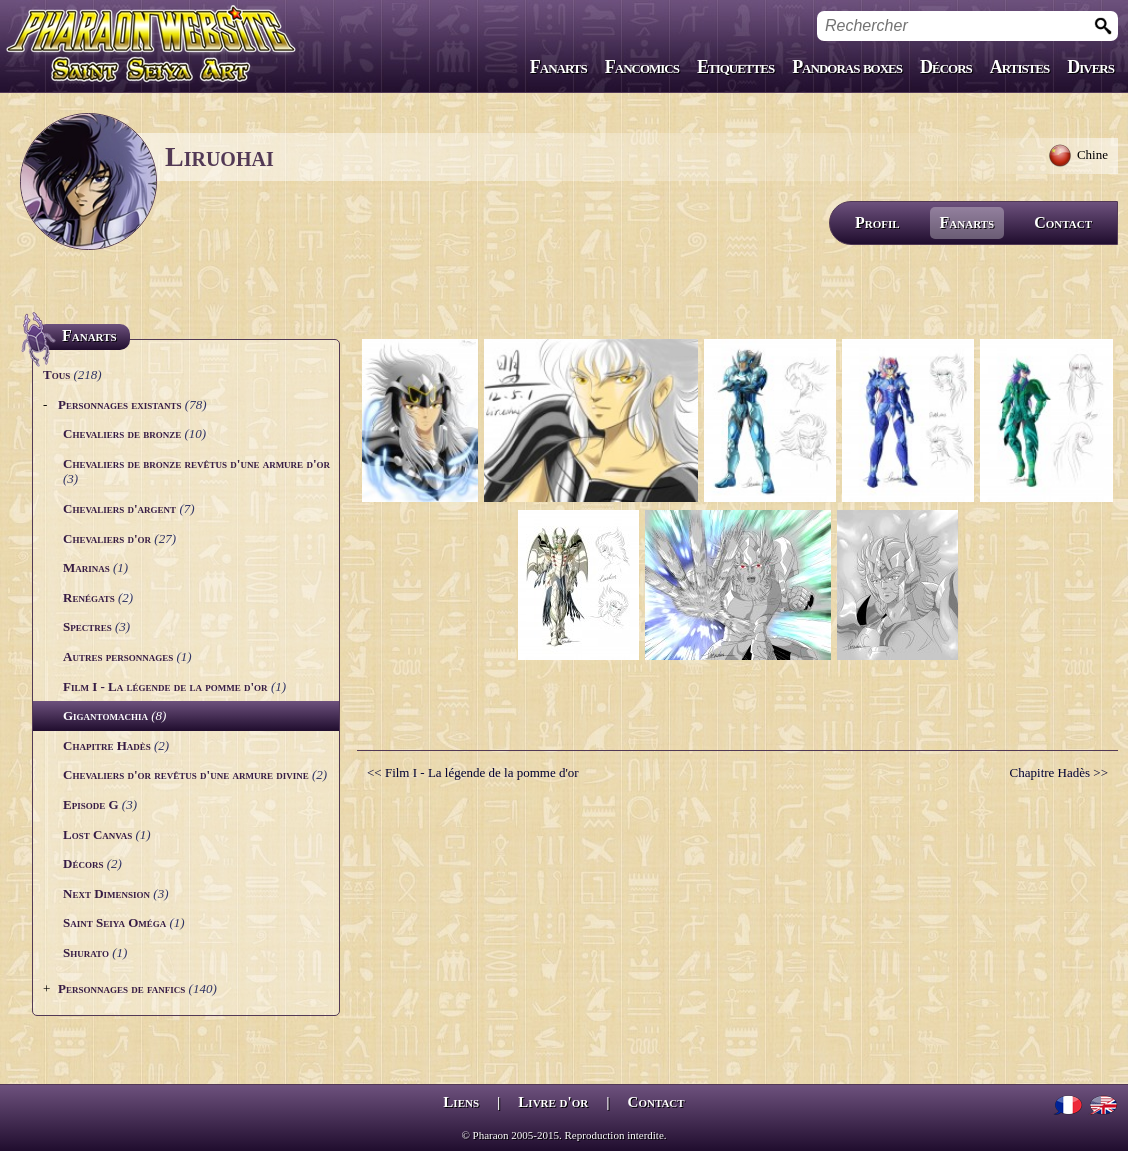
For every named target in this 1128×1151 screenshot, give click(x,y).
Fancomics (642, 67)
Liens (461, 1102)
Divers (1090, 67)
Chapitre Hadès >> (1059, 772)
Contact (1063, 222)
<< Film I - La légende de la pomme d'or (473, 772)
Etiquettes (735, 67)
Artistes (1019, 67)
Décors (946, 67)
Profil (877, 222)
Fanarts (558, 67)
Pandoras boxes (847, 67)
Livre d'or (553, 1102)
